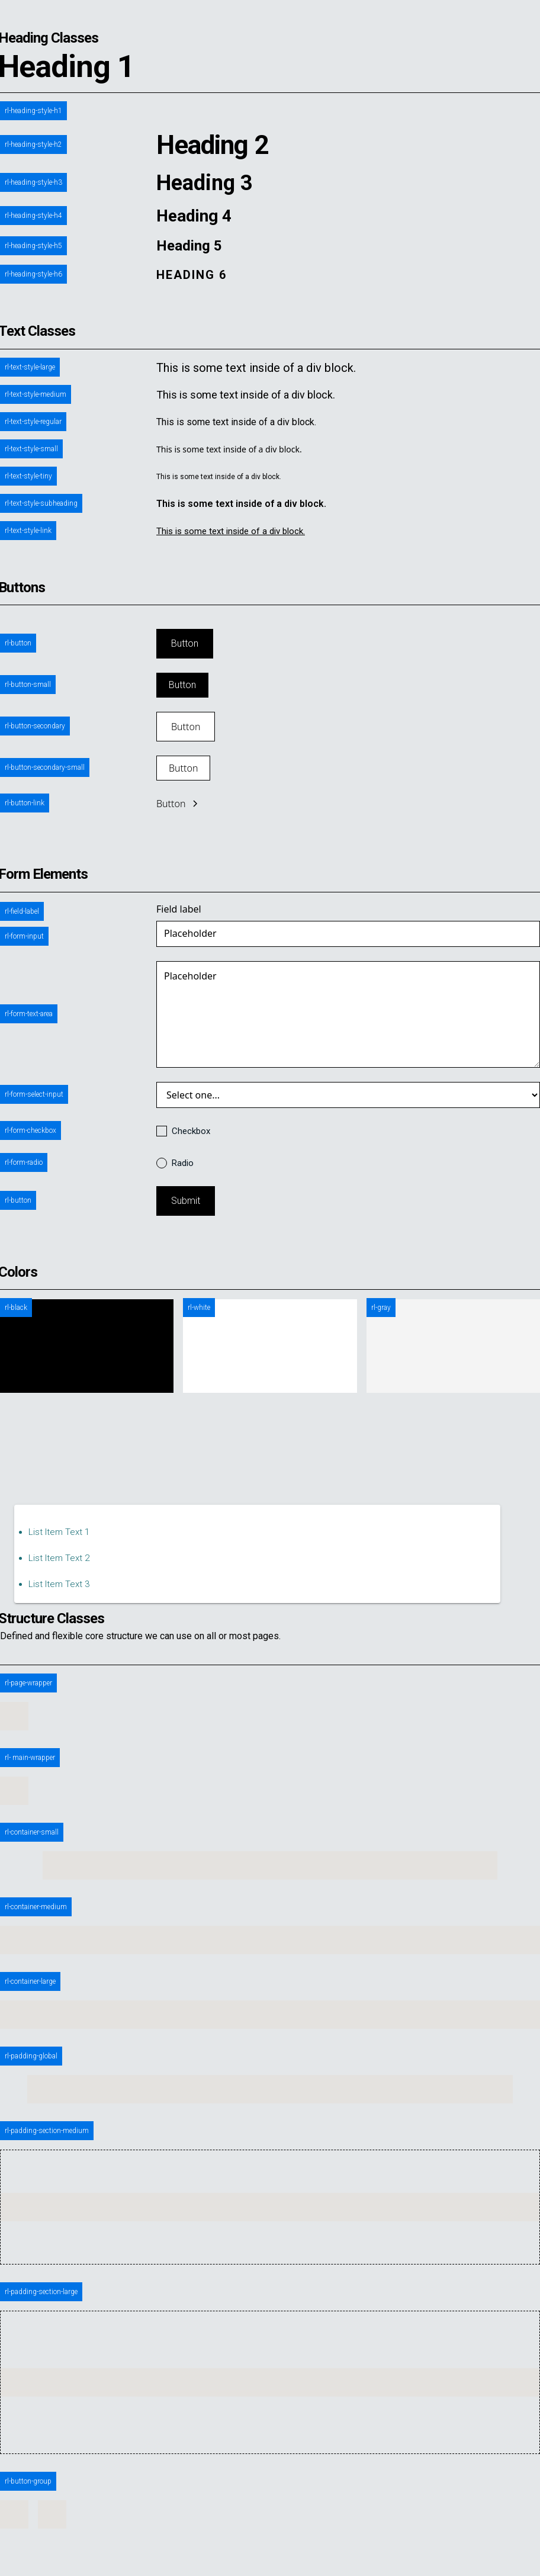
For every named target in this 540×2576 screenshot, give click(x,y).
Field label (178, 909)
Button (184, 643)
